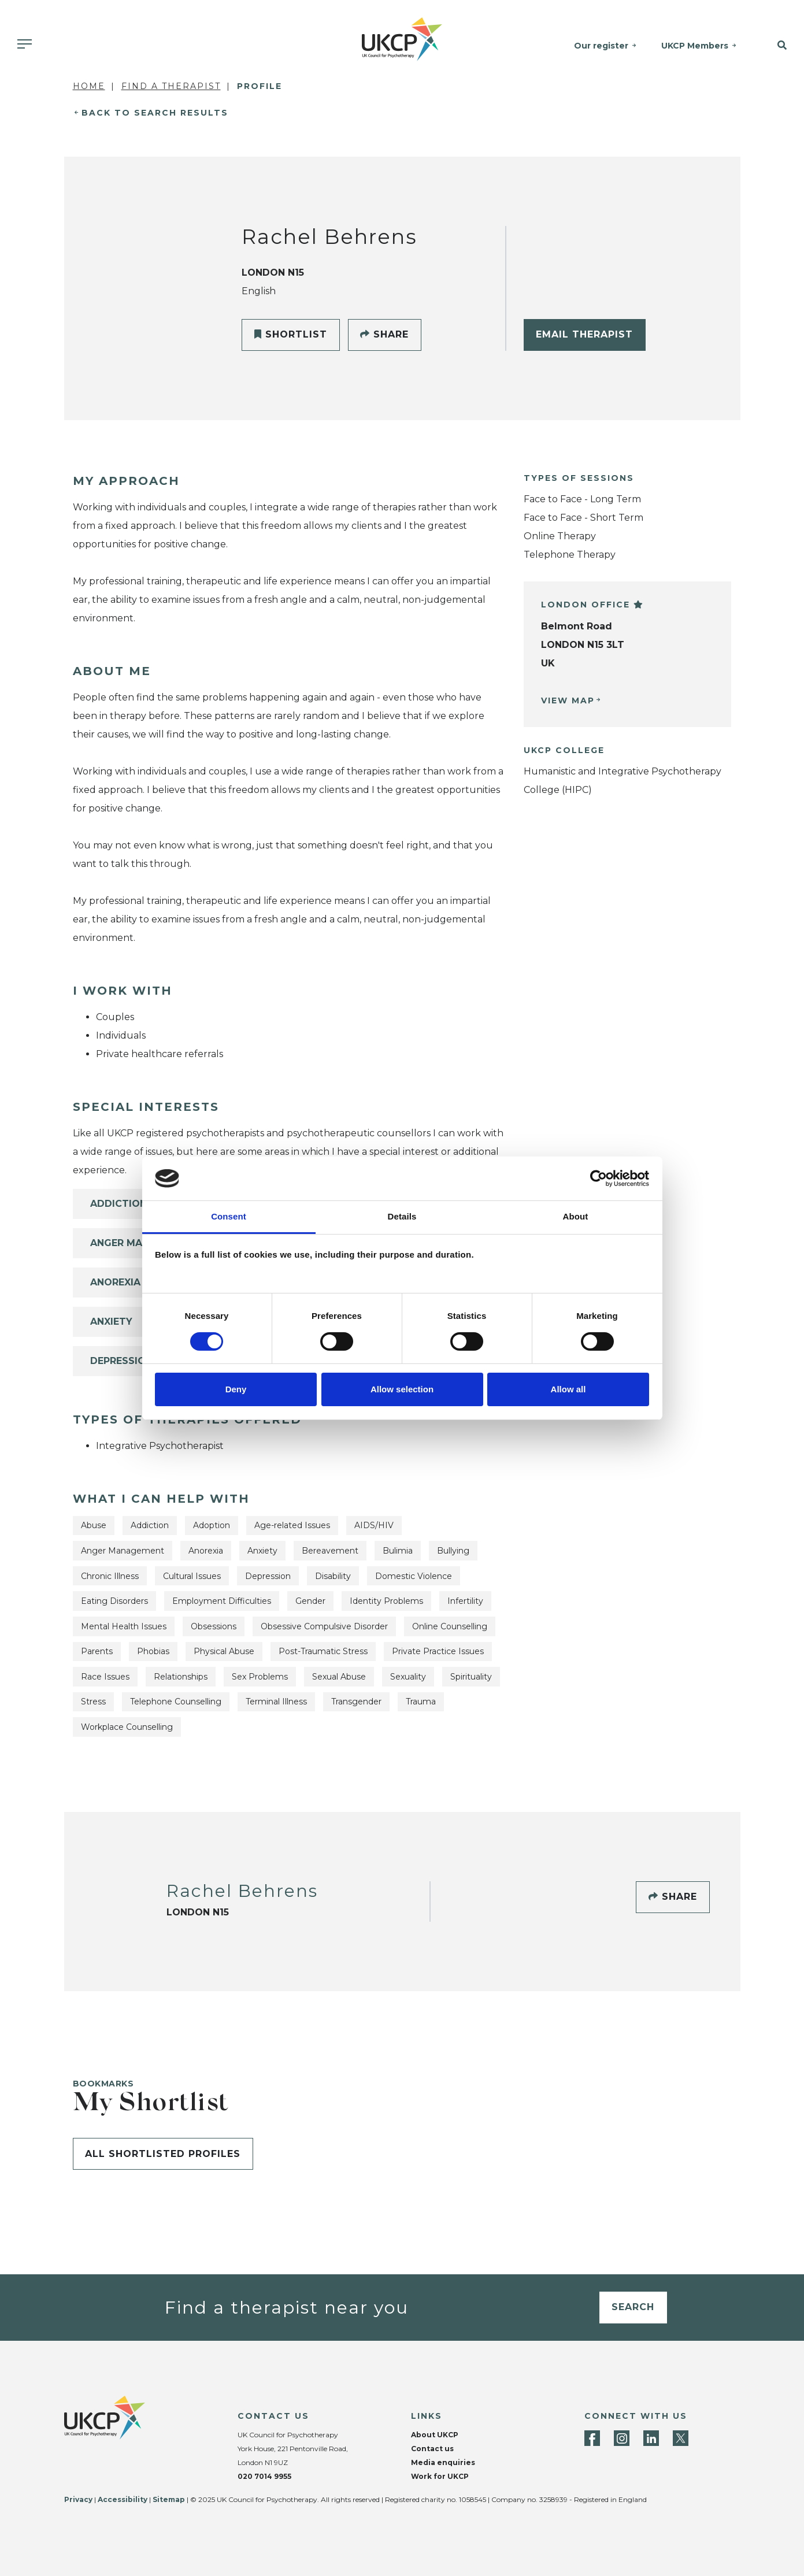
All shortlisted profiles (162, 2153)
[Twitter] (680, 2438)
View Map (568, 700)
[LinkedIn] (651, 2438)
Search (633, 2306)
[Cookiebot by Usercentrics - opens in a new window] (598, 1178)
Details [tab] (402, 1216)
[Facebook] (592, 2438)
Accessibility (122, 2499)
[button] (776, 45)
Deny (236, 1389)
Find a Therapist (171, 86)
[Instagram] (621, 2438)
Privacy (78, 2499)
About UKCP (434, 2434)
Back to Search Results (154, 113)
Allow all (568, 1389)
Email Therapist (584, 334)
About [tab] (575, 1216)
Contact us (432, 2448)
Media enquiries (443, 2462)
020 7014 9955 (264, 2476)
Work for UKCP (440, 2476)
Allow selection (402, 1389)
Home (89, 86)
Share (384, 334)
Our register (601, 45)
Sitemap (169, 2499)
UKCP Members (694, 45)
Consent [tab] (228, 1216)
